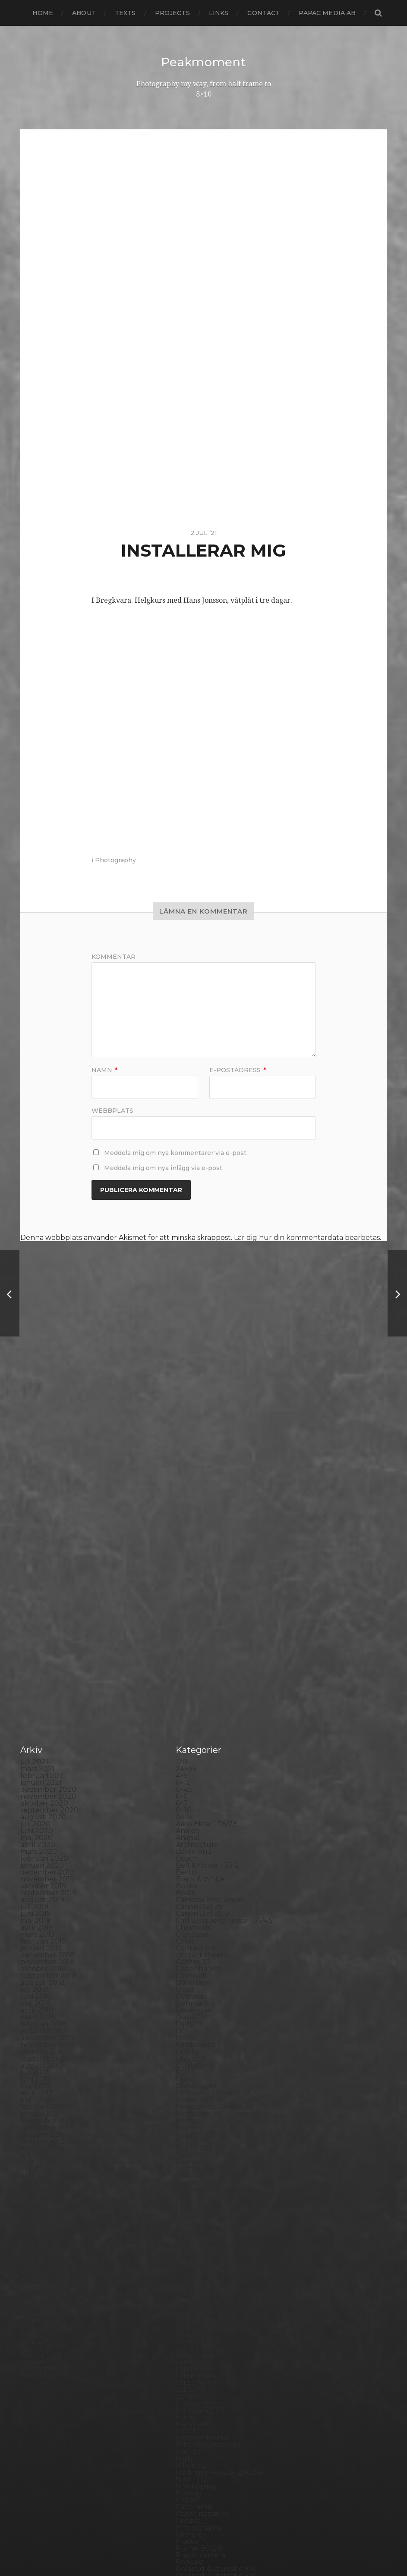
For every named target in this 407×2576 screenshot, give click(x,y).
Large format (198, 2026)
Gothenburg (198, 1812)
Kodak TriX (194, 1978)
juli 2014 (34, 1964)
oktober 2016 (43, 1778)
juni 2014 (35, 1971)
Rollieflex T (195, 2274)
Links (219, 13)
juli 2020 (35, 1467)
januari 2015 (40, 1923)
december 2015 (47, 1847)
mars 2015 (37, 1909)
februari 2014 (43, 1998)
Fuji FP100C (196, 1785)
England (190, 1702)
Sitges (186, 2309)
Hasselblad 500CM (208, 1860)
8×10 (184, 1453)
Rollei (185, 2247)
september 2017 (48, 1702)
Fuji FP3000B (199, 1791)
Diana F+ (190, 1660)
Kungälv (190, 2005)
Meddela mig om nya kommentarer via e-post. (176, 1152)
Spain (185, 2330)
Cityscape (192, 1578)
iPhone (188, 1943)
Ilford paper (196, 1902)
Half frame (194, 1847)
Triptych (190, 2405)
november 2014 (47, 1936)
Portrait (189, 2233)
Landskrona (196, 2019)
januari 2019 (41, 1591)
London (189, 2040)
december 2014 (47, 1929)
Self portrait (196, 2295)
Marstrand (193, 2067)
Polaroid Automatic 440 (217, 2219)
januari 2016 (40, 1840)
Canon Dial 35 (199, 1550)
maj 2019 (35, 1564)
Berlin (186, 1516)
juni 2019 (35, 1557)
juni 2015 (35, 1888)
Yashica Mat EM (202, 2447)
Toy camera (195, 2392)
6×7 (182, 1447)
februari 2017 (43, 1750)
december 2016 (47, 1764)
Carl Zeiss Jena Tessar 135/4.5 (224, 1564)
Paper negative (202, 2157)
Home (43, 13)
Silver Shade (197, 2302)
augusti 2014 (42, 1957)
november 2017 (47, 1688)
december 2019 (47, 1516)
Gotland (190, 1819)
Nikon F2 (191, 2109)
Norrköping (196, 2129)
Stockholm (195, 2343)
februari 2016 (43, 1833)
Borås (185, 1536)
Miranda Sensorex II (209, 2088)
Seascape (192, 2288)
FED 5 (186, 1716)
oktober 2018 (43, 1612)
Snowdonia (195, 2323)
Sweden (190, 2364)
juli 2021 (34, 1405)
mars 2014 (37, 1992)
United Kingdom (204, 2412)
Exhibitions (194, 1709)
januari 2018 (41, 1674)
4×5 (182, 1419)
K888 (185, 1950)
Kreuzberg (195, 1998)
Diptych (189, 1667)
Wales (186, 2433)
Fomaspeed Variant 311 (214, 1750)
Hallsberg (192, 1854)
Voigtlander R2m (205, 2426)
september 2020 (49, 1453)
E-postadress (237, 1070)
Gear (184, 1798)
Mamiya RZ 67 (200, 2054)
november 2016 (47, 1771)
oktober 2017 (43, 1695)
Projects (172, 13)
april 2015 (36, 1902)
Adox (184, 1460)
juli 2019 (34, 1550)
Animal (187, 1481)
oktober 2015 (43, 1860)
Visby (184, 2419)
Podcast (190, 2205)
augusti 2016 (42, 1791)
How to (188, 1867)
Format (188, 1764)
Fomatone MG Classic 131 (218, 1757)
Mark (184, 2060)
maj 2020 (36, 1481)
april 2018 (37, 1654)
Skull (185, 2316)
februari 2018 (43, 1667)
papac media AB (327, 13)
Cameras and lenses (209, 1543)
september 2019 (48, 1536)
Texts (125, 13)
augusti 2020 (43, 1460)
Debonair (192, 1640)
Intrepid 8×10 (198, 1936)
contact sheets (201, 1598)
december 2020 (48, 1433)
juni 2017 (35, 1722)
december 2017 (47, 1681)
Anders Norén (218, 2547)
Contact (263, 13)
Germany (192, 1805)
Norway (189, 2136)
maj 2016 (35, 1812)
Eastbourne (196, 1688)
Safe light (192, 2281)
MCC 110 (189, 2074)
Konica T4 (192, 1985)
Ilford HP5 (193, 1888)
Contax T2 (193, 1605)
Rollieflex (192, 2267)
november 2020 (48, 1440)
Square (188, 2336)
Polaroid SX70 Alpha (211, 2226)
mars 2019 (37, 1578)
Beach (187, 1502)
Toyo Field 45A (201, 2398)
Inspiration (193, 1923)
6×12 (183, 1426)
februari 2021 (43, 1419)
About (84, 13)
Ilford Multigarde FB (211, 1895)
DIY (182, 1674)
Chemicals (193, 1571)
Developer (194, 1654)
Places (187, 2185)
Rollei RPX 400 (201, 2254)
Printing (190, 2240)
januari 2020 (42, 1509)
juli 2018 (34, 1633)
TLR (182, 2385)
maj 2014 (35, 1978)
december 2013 (47, 2012)
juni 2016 (35, 1805)
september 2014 (48, 1950)
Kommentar (113, 956)
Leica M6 (190, 2033)
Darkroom (193, 1626)
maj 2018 (35, 1647)
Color (185, 1585)
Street (187, 2350)
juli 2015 (34, 1881)
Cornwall (191, 1619)
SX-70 (186, 2371)
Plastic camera (200, 2198)
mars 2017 (37, 1743)
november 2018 (47, 1605)
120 (181, 1405)
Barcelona (193, 1495)
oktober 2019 (43, 1529)
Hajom (187, 1840)
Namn (104, 1070)
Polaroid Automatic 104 (216, 2212)
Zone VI (189, 2454)
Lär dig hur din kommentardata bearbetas (307, 1237)
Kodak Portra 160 (205, 1957)
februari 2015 (43, 1916)
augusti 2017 (42, 1709)
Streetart (192, 2357)
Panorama (193, 2150)
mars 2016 (37, 1826)
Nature (188, 2095)
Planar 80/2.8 (199, 2192)
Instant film (195, 1929)
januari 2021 (41, 1426)
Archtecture (197, 1488)
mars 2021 (37, 1412)
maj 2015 (35, 1895)
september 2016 (48, 1785)
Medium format (203, 2081)
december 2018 (47, 1598)
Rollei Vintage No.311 (211, 2261)
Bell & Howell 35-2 (207, 1509)
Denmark (192, 1647)
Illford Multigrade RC (212, 1909)
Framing (190, 1771)
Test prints (194, 2378)
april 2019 (36, 1571)
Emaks (187, 1695)
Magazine (192, 2047)
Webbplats (112, 1109)
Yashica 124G (197, 2440)
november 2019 (47, 1522)
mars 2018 (37, 1660)
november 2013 (47, 2019)
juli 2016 (34, 1798)
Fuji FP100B (196, 1778)
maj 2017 (35, 1729)
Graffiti (187, 1826)
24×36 (186, 1412)
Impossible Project (208, 1916)
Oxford (188, 2143)
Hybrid (187, 1874)
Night (185, 2102)
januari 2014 (41, 2005)
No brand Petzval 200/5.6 (219, 2116)
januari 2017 (41, 1757)
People (188, 2164)
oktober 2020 (44, 1447)
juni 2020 (36, 1474)
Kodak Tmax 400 (205, 1971)
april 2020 (37, 1488)
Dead (185, 1633)
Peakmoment (204, 62)
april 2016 (36, 1819)
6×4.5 (184, 1433)
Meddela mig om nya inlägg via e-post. (164, 1167)
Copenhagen (198, 1612)
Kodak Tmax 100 (204, 1964)
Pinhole (189, 2178)
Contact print (199, 1591)
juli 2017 (34, 1716)
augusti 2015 (42, 1874)
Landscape (194, 2012)
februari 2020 (44, 1502)
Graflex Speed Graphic (214, 1833)
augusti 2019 (42, 1543)
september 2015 (48, 1867)
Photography (115, 860)
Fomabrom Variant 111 (212, 1736)
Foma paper (197, 1729)
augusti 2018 (42, 1626)
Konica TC (193, 1992)
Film (183, 1722)
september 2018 (48, 1619)
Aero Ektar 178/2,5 (207, 1467)
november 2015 (47, 1854)
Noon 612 (191, 2123)
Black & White (200, 1522)
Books (186, 1529)
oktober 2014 (43, 1943)
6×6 (181, 1440)
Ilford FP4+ (195, 1881)
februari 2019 (43, 1585)
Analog (188, 1474)
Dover (186, 1681)
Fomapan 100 (199, 1743)
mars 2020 (38, 1495)
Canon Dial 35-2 (203, 1557)
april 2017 (36, 1736)
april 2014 (36, 1985)
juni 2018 (35, 1640)
